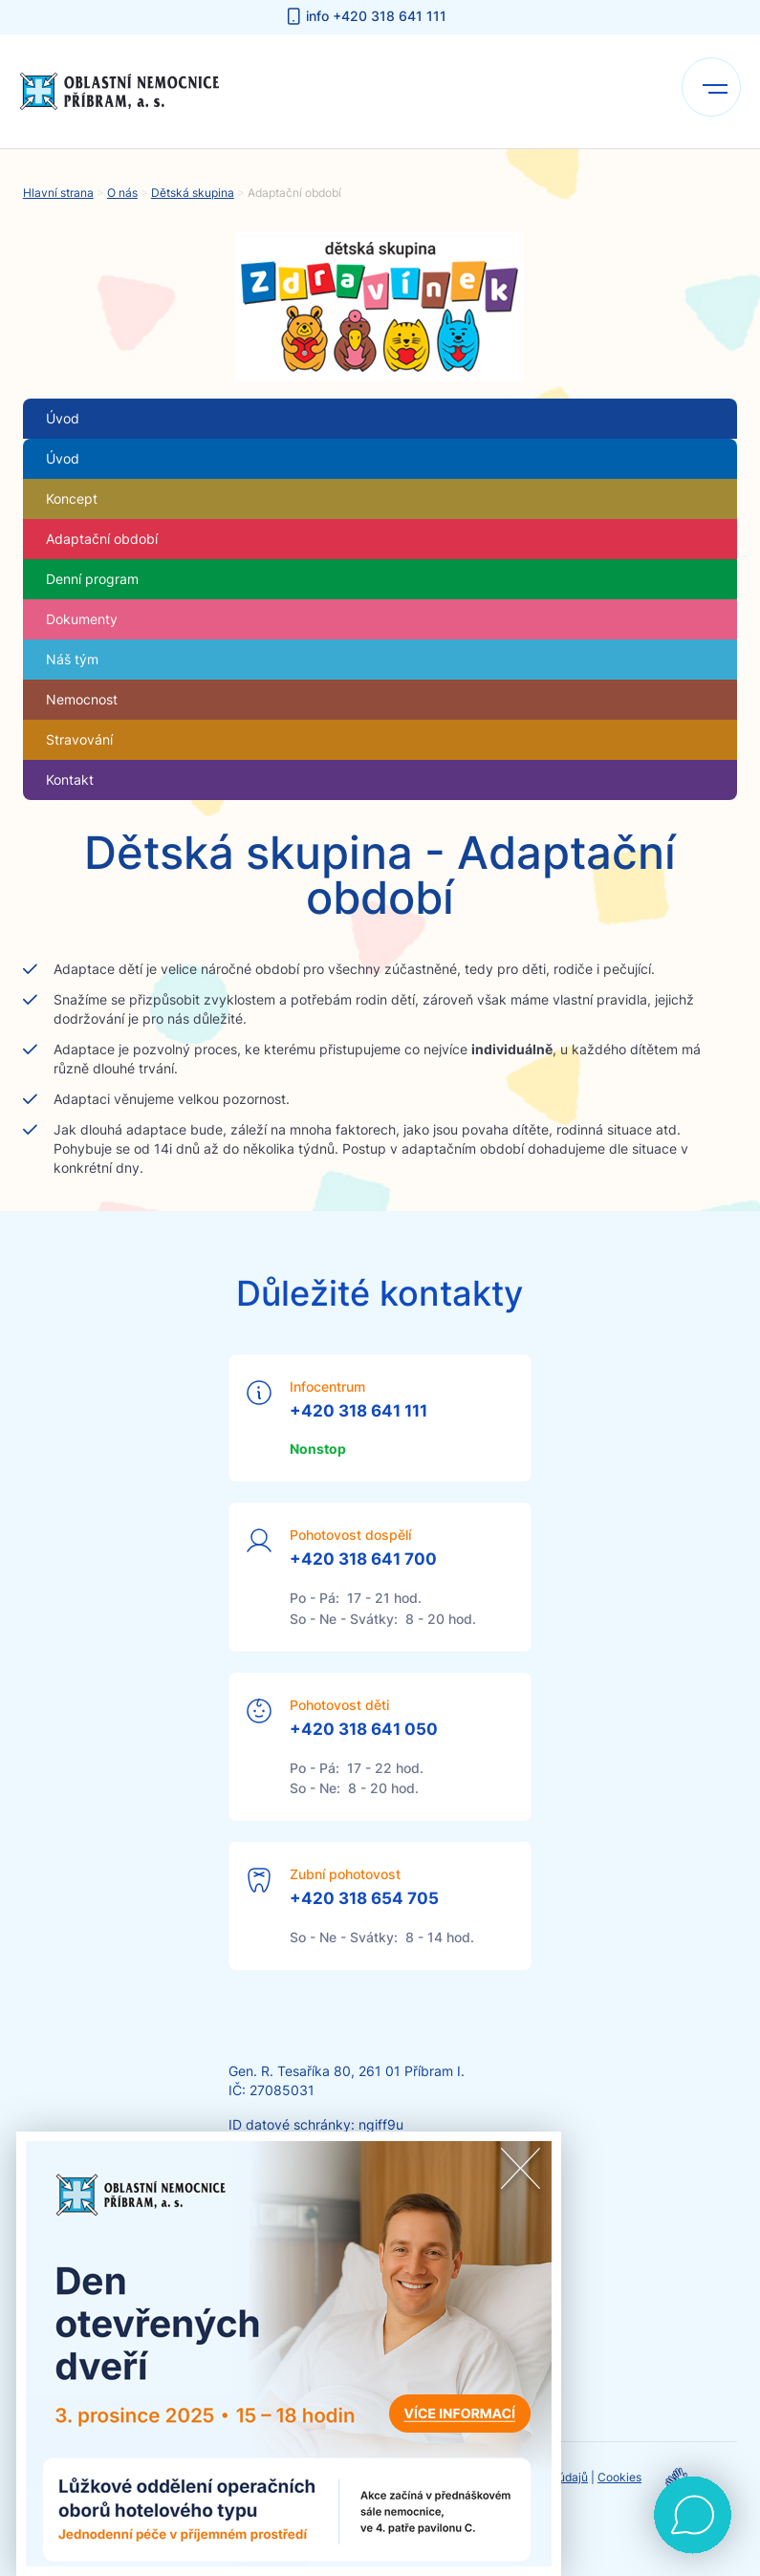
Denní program (92, 579)
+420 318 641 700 (363, 1559)
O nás (122, 192)
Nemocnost (82, 699)
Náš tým (72, 659)
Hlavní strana (58, 192)
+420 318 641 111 (358, 1410)
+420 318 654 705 (364, 1898)
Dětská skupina (192, 192)
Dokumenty (82, 619)
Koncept (72, 498)
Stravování (79, 739)
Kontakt (70, 779)
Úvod (62, 458)
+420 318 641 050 (364, 1729)
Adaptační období (102, 538)
